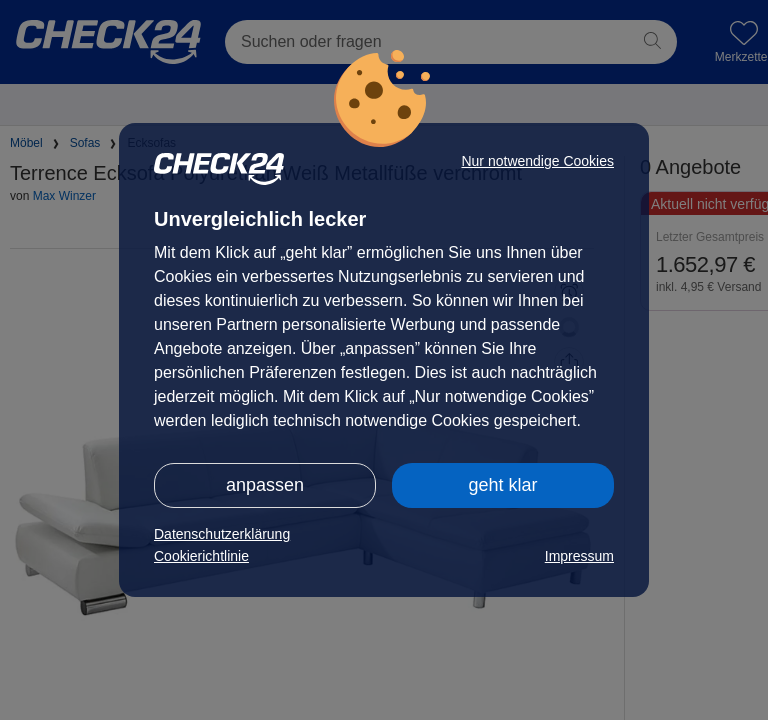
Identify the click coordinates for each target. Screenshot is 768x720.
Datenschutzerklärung (222, 534)
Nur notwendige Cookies (537, 161)
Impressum (579, 556)
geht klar (502, 485)
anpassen (265, 485)
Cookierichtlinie (201, 556)
